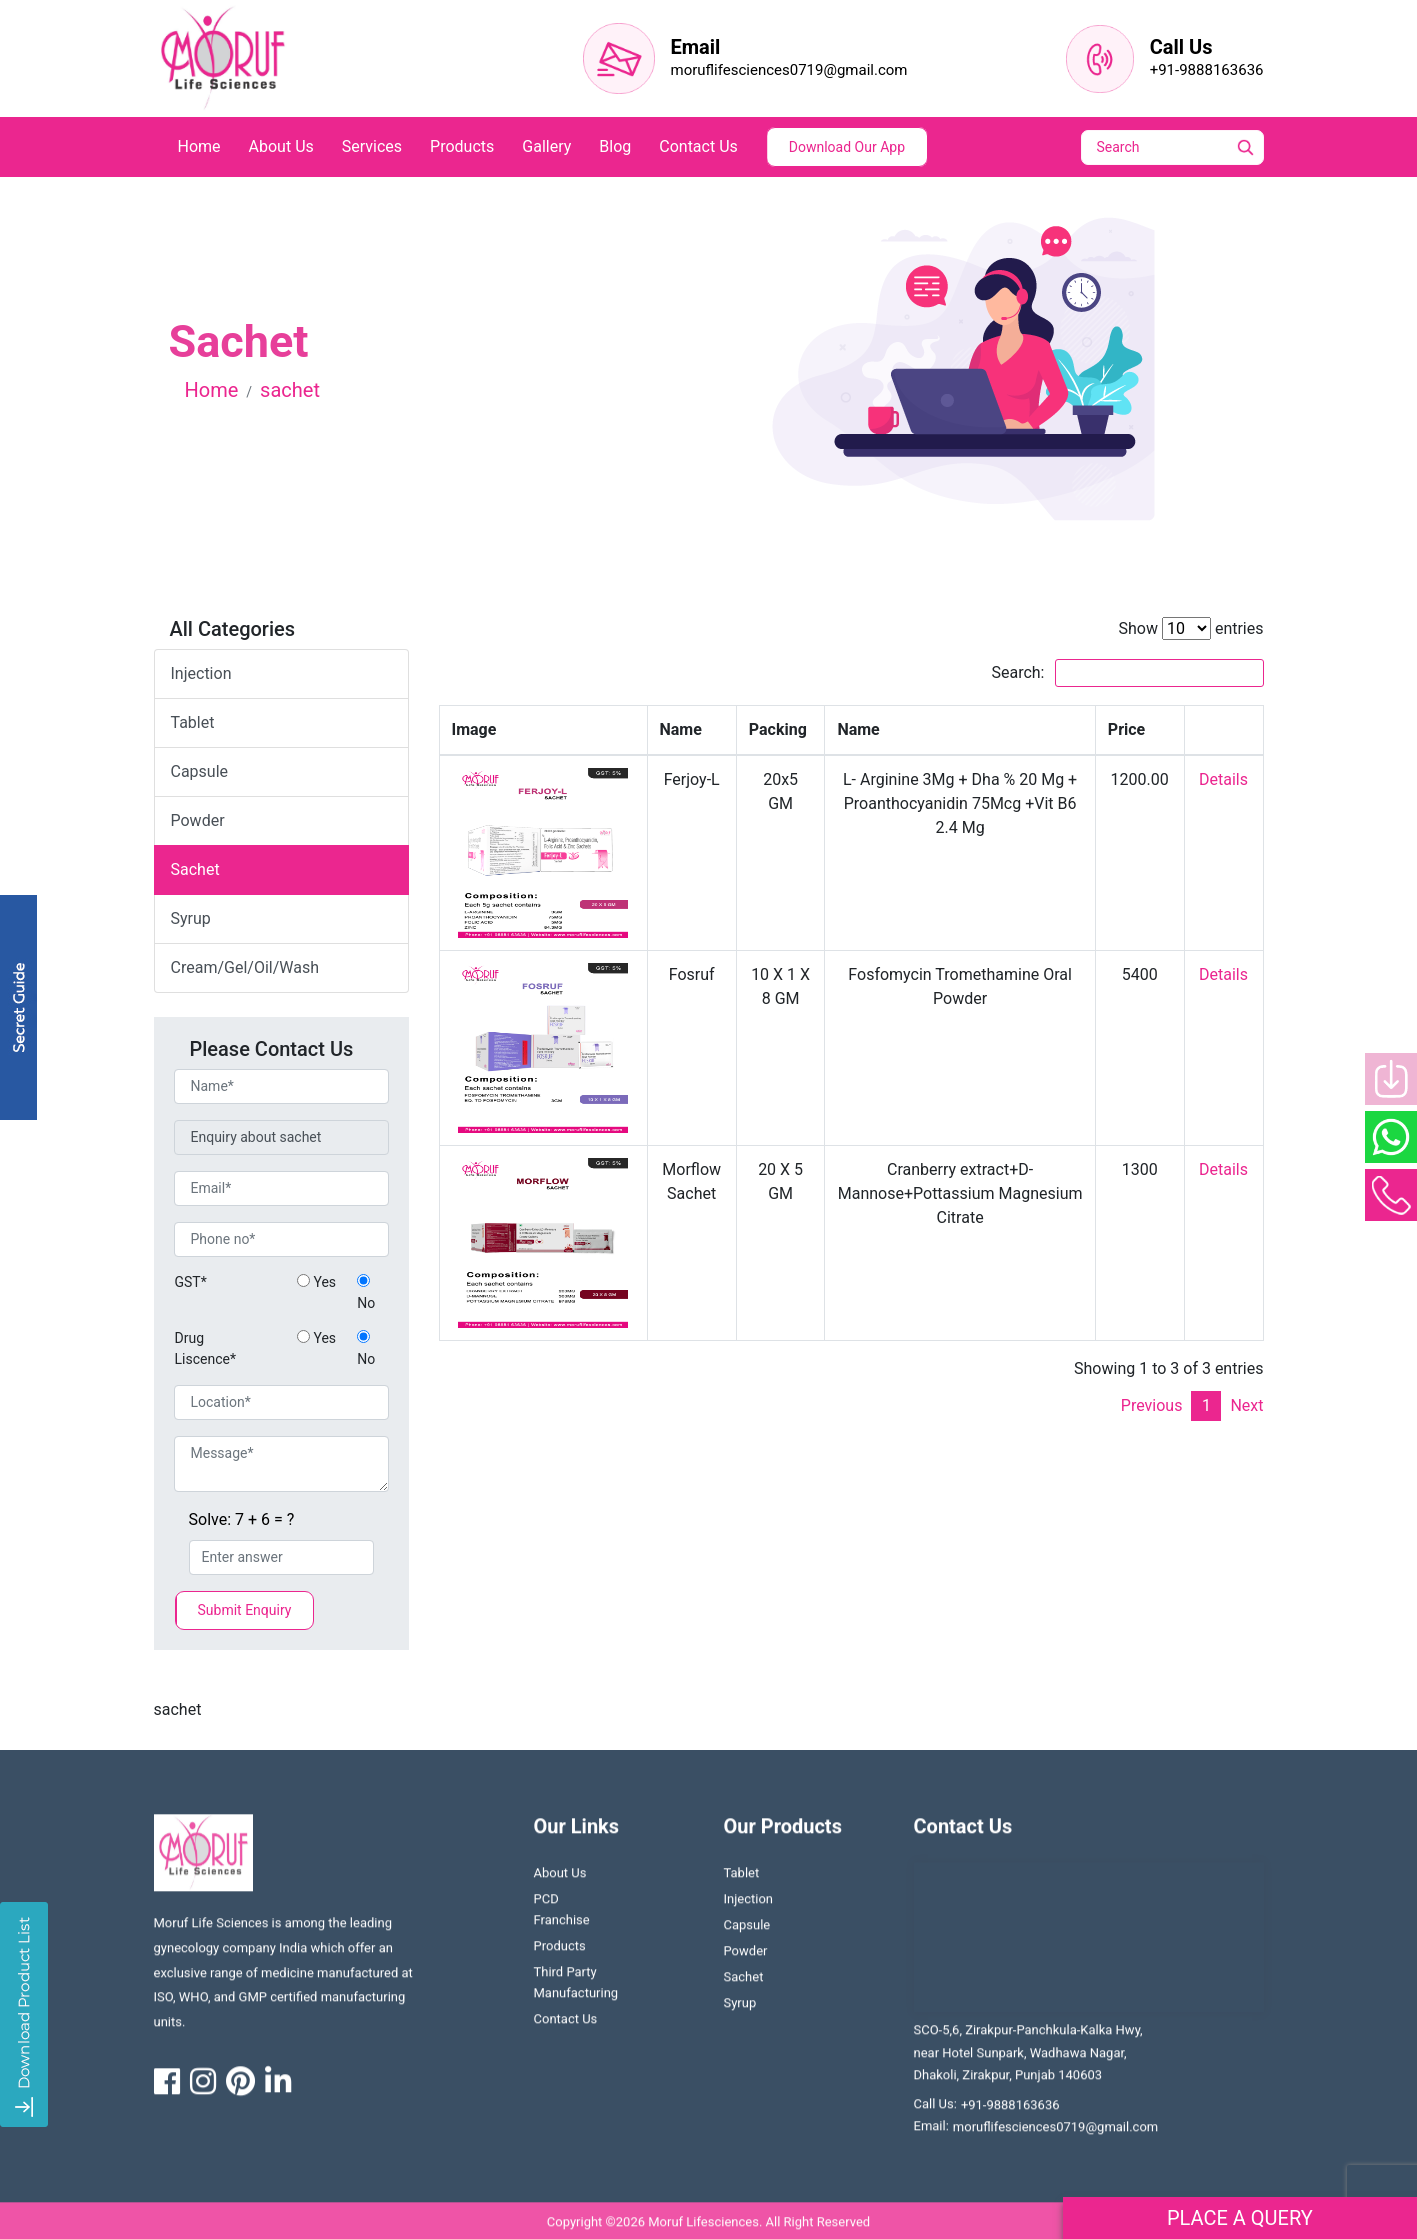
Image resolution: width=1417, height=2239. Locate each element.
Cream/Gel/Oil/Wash (245, 967)
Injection (201, 673)
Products (560, 1953)
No (366, 1292)
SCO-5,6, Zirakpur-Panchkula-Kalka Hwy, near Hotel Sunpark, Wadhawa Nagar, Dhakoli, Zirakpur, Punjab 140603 (1028, 2059)
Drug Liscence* (205, 1348)
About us (560, 1880)
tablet (193, 722)
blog (615, 146)
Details (1223, 779)
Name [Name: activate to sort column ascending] (681, 729)
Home (212, 390)
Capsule (747, 1932)
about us (281, 146)
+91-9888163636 (1207, 70)
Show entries (1190, 628)
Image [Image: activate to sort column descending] (474, 729)
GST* (191, 1282)
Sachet (744, 1984)
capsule (200, 771)
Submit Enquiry (245, 1610)
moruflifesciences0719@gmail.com (789, 70)
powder (198, 820)
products (462, 146)
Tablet (742, 1880)
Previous (1152, 1405)
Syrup (740, 2010)
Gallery (546, 146)
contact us (698, 146)
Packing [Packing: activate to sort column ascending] (778, 729)
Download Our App (847, 147)
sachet (195, 869)
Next (1246, 1405)
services (372, 146)
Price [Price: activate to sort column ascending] (1126, 729)
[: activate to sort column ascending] (1223, 731)
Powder (746, 1958)
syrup (191, 918)
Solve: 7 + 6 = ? (242, 1519)
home (199, 146)
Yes (316, 1282)
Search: (1127, 673)
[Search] (1186, 147)
